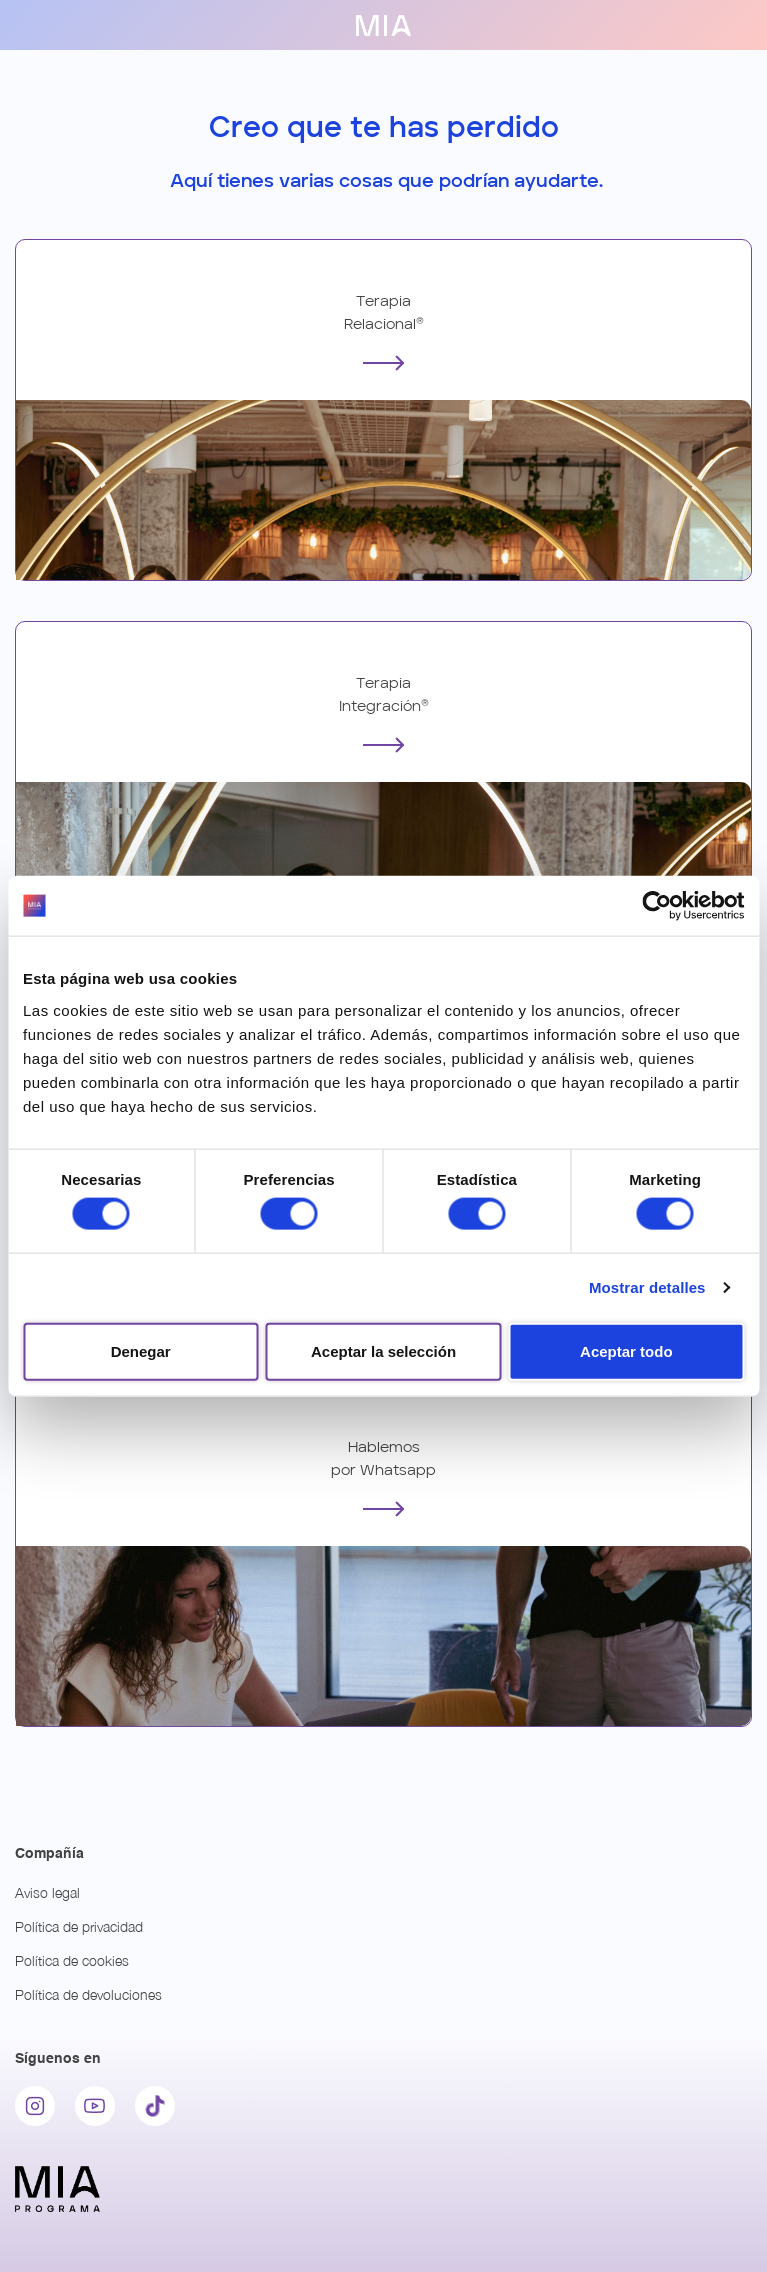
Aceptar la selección (383, 1350)
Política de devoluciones (88, 1994)
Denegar (141, 1350)
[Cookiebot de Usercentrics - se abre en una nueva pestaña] (656, 906)
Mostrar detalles (647, 1287)
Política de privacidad (79, 1926)
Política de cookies (72, 1960)
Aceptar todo (626, 1350)
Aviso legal (47, 1892)
